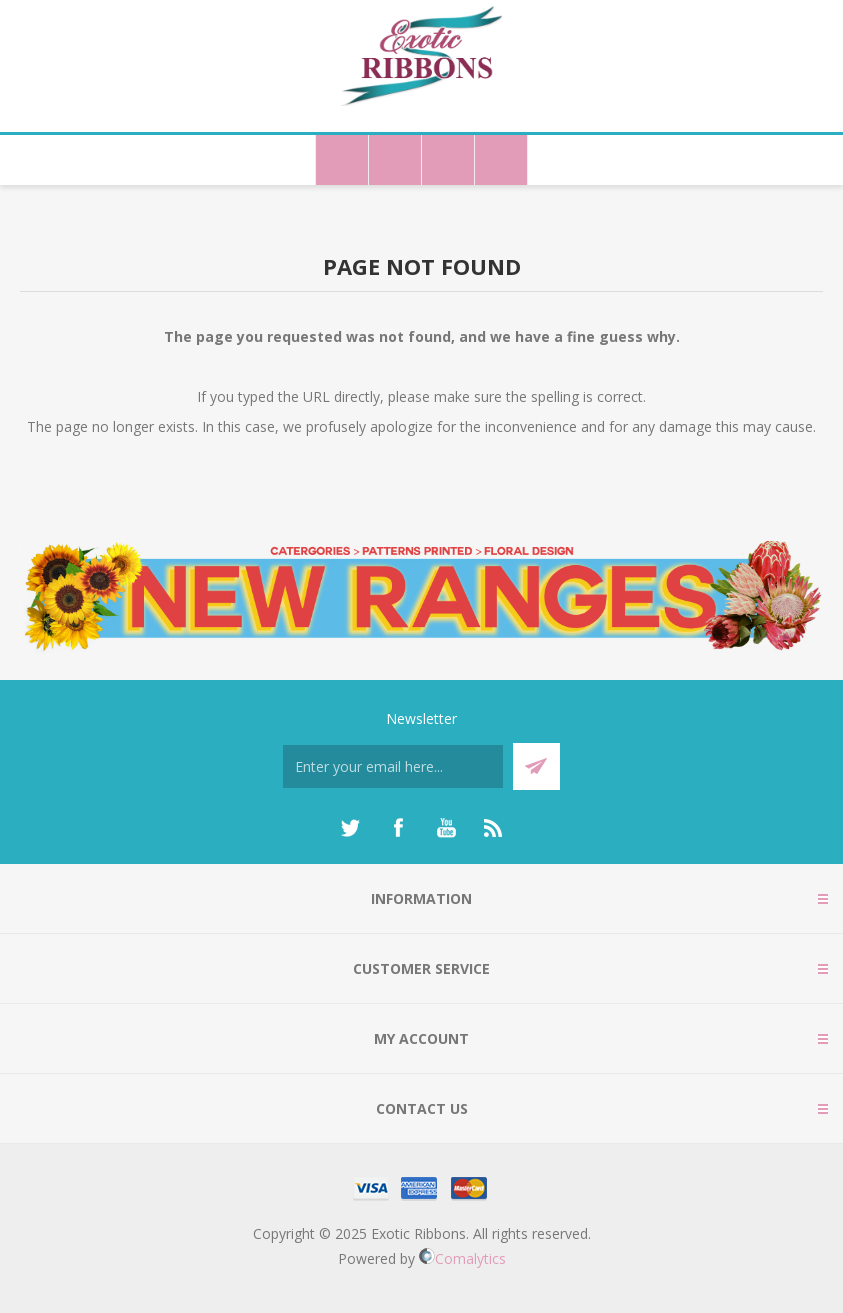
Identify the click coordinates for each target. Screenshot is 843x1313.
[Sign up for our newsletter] (393, 766)
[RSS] (494, 828)
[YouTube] (446, 828)
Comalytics (462, 1258)
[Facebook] (398, 828)
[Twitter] (350, 828)
